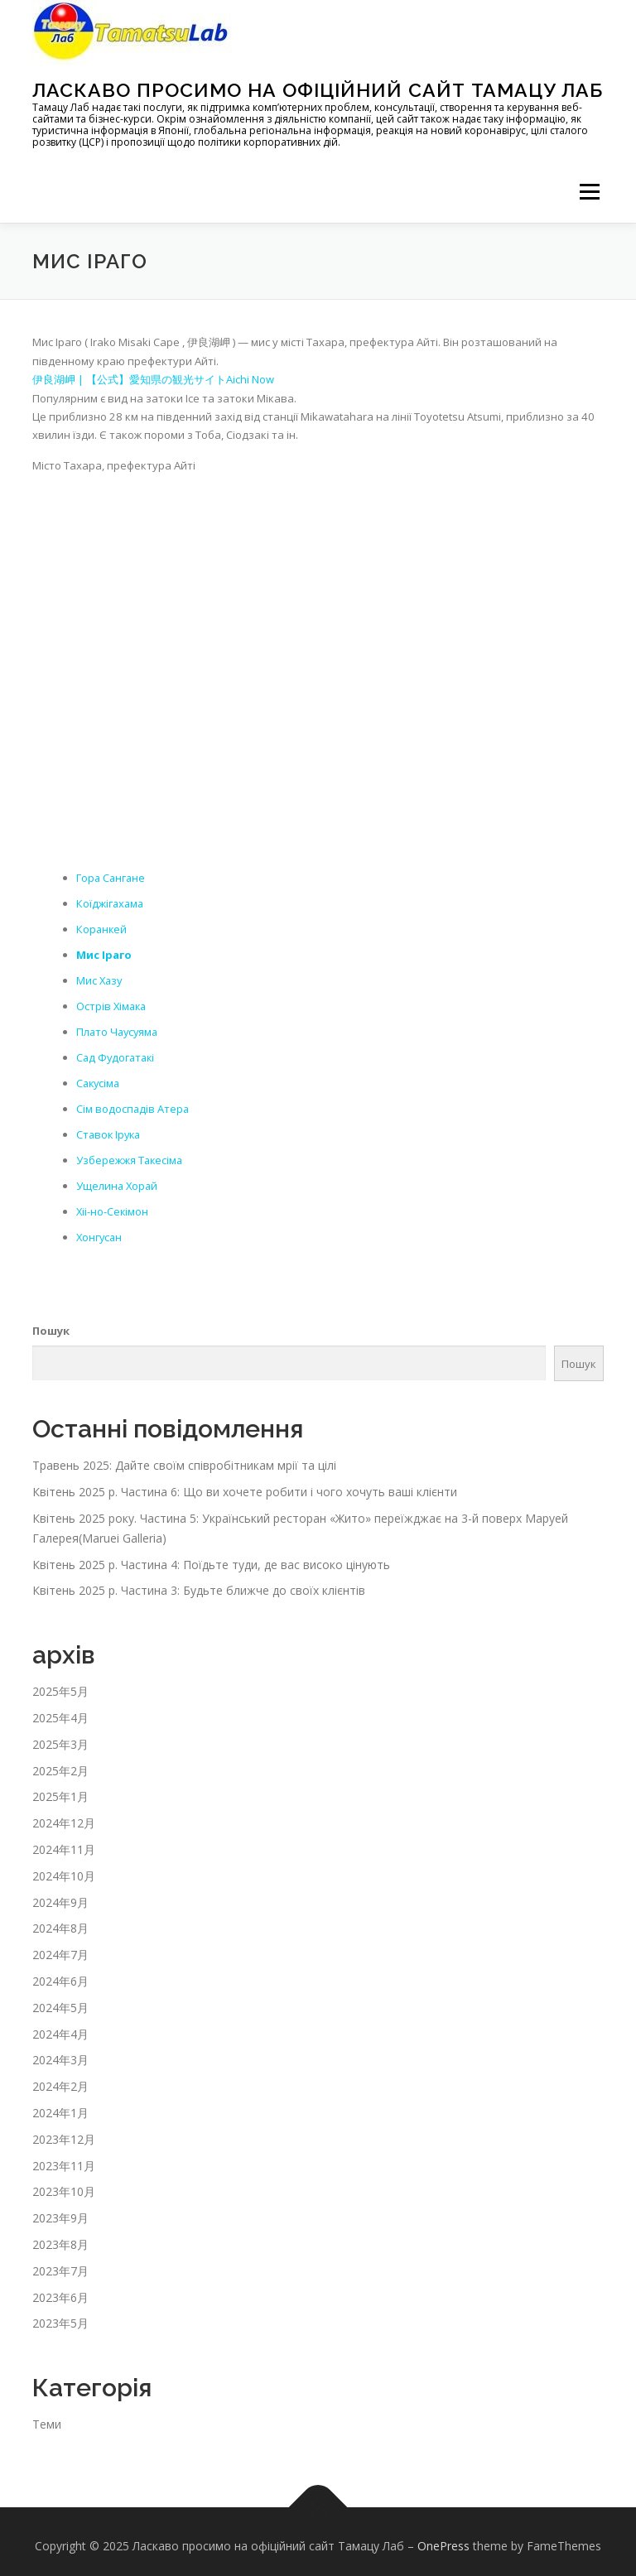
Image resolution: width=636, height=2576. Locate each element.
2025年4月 (60, 1709)
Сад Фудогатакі (117, 1053)
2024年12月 (63, 1814)
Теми (46, 2416)
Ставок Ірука (110, 1128)
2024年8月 (60, 1920)
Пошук (51, 1321)
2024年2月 (60, 2077)
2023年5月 (60, 2315)
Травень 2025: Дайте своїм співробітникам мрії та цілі (184, 1457)
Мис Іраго (104, 952)
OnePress (443, 2537)
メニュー (589, 191)
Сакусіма (99, 1078)
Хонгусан (100, 1228)
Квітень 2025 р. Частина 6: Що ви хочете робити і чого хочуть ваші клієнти (244, 1482)
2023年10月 (63, 2183)
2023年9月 (60, 2209)
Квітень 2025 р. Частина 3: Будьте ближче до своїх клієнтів (198, 1582)
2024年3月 (60, 2051)
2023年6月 (60, 2288)
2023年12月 (63, 2130)
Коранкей (102, 927)
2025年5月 (60, 1683)
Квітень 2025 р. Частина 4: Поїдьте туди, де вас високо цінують (211, 1555)
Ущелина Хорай (118, 1178)
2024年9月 (60, 1893)
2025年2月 (60, 1761)
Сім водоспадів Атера (133, 1102)
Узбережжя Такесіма (130, 1153)
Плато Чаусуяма (118, 1027)
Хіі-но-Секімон (113, 1204)
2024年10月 (63, 1867)
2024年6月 (60, 1972)
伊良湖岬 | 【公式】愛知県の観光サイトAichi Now (153, 379)
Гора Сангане (111, 876)
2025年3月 (60, 1735)
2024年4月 (60, 2025)
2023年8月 (60, 2235)
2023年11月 (63, 2156)
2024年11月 (63, 1840)
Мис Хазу (100, 977)
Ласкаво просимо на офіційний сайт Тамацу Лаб (317, 90)
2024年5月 (60, 1998)
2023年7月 (60, 2262)
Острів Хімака (112, 1002)
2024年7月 (60, 1946)
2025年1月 (60, 1788)
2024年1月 (60, 2103)
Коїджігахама (111, 902)
